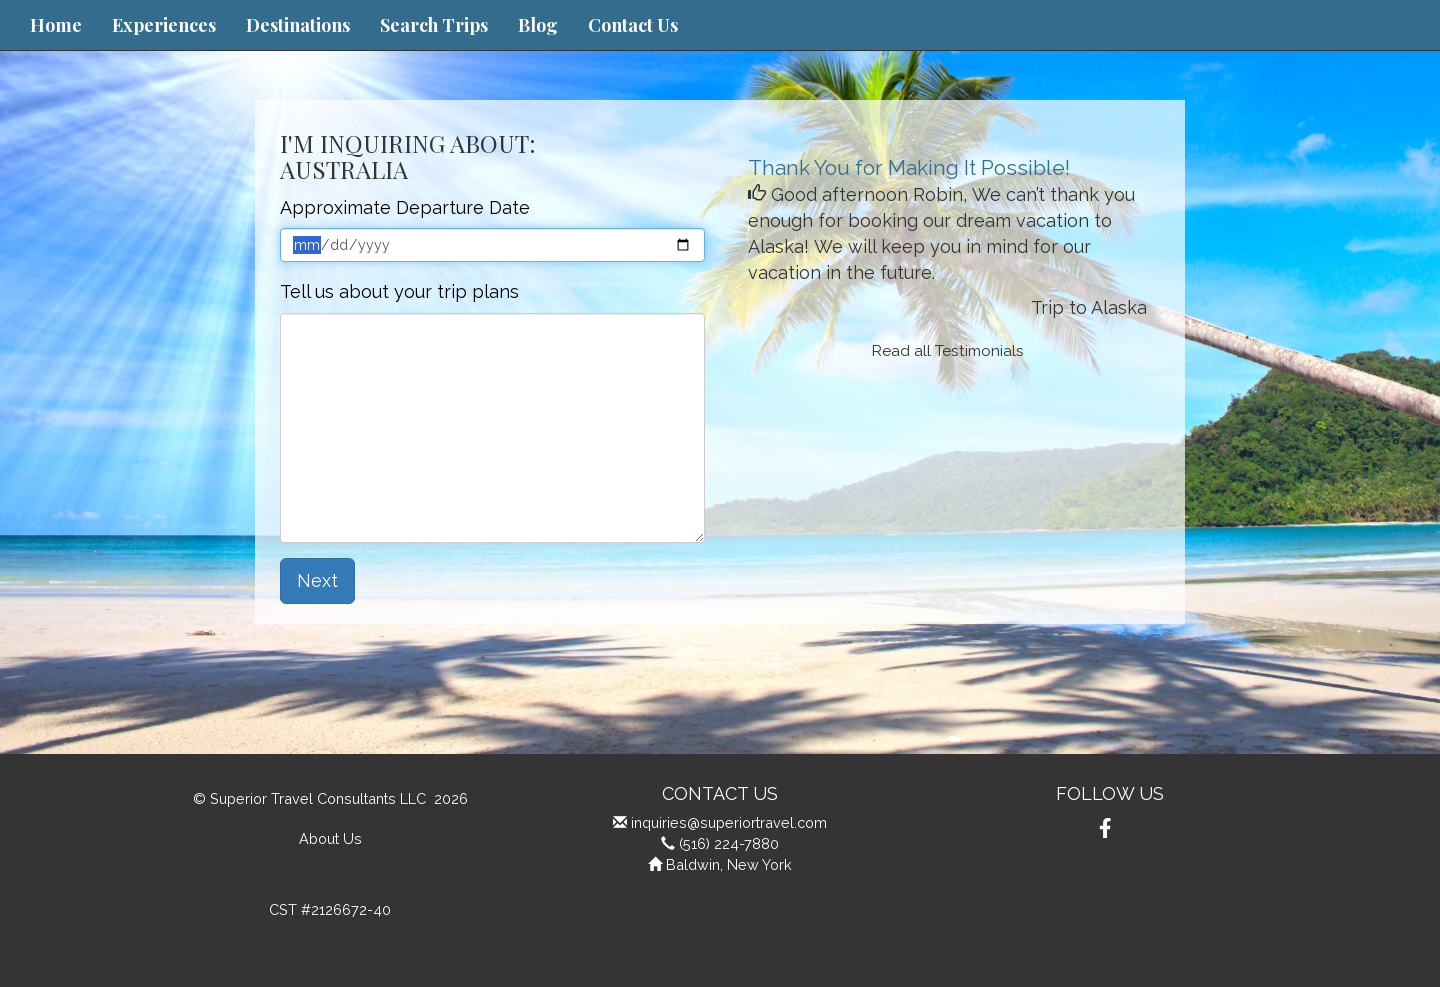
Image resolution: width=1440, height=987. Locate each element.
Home (56, 25)
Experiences (164, 25)
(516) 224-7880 (729, 843)
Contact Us (633, 25)
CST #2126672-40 (330, 909)
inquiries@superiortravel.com (729, 822)
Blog (538, 25)
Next (317, 580)
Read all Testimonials (948, 351)
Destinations (298, 25)
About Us (330, 838)
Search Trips (434, 25)
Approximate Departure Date (405, 207)
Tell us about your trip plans (399, 291)
